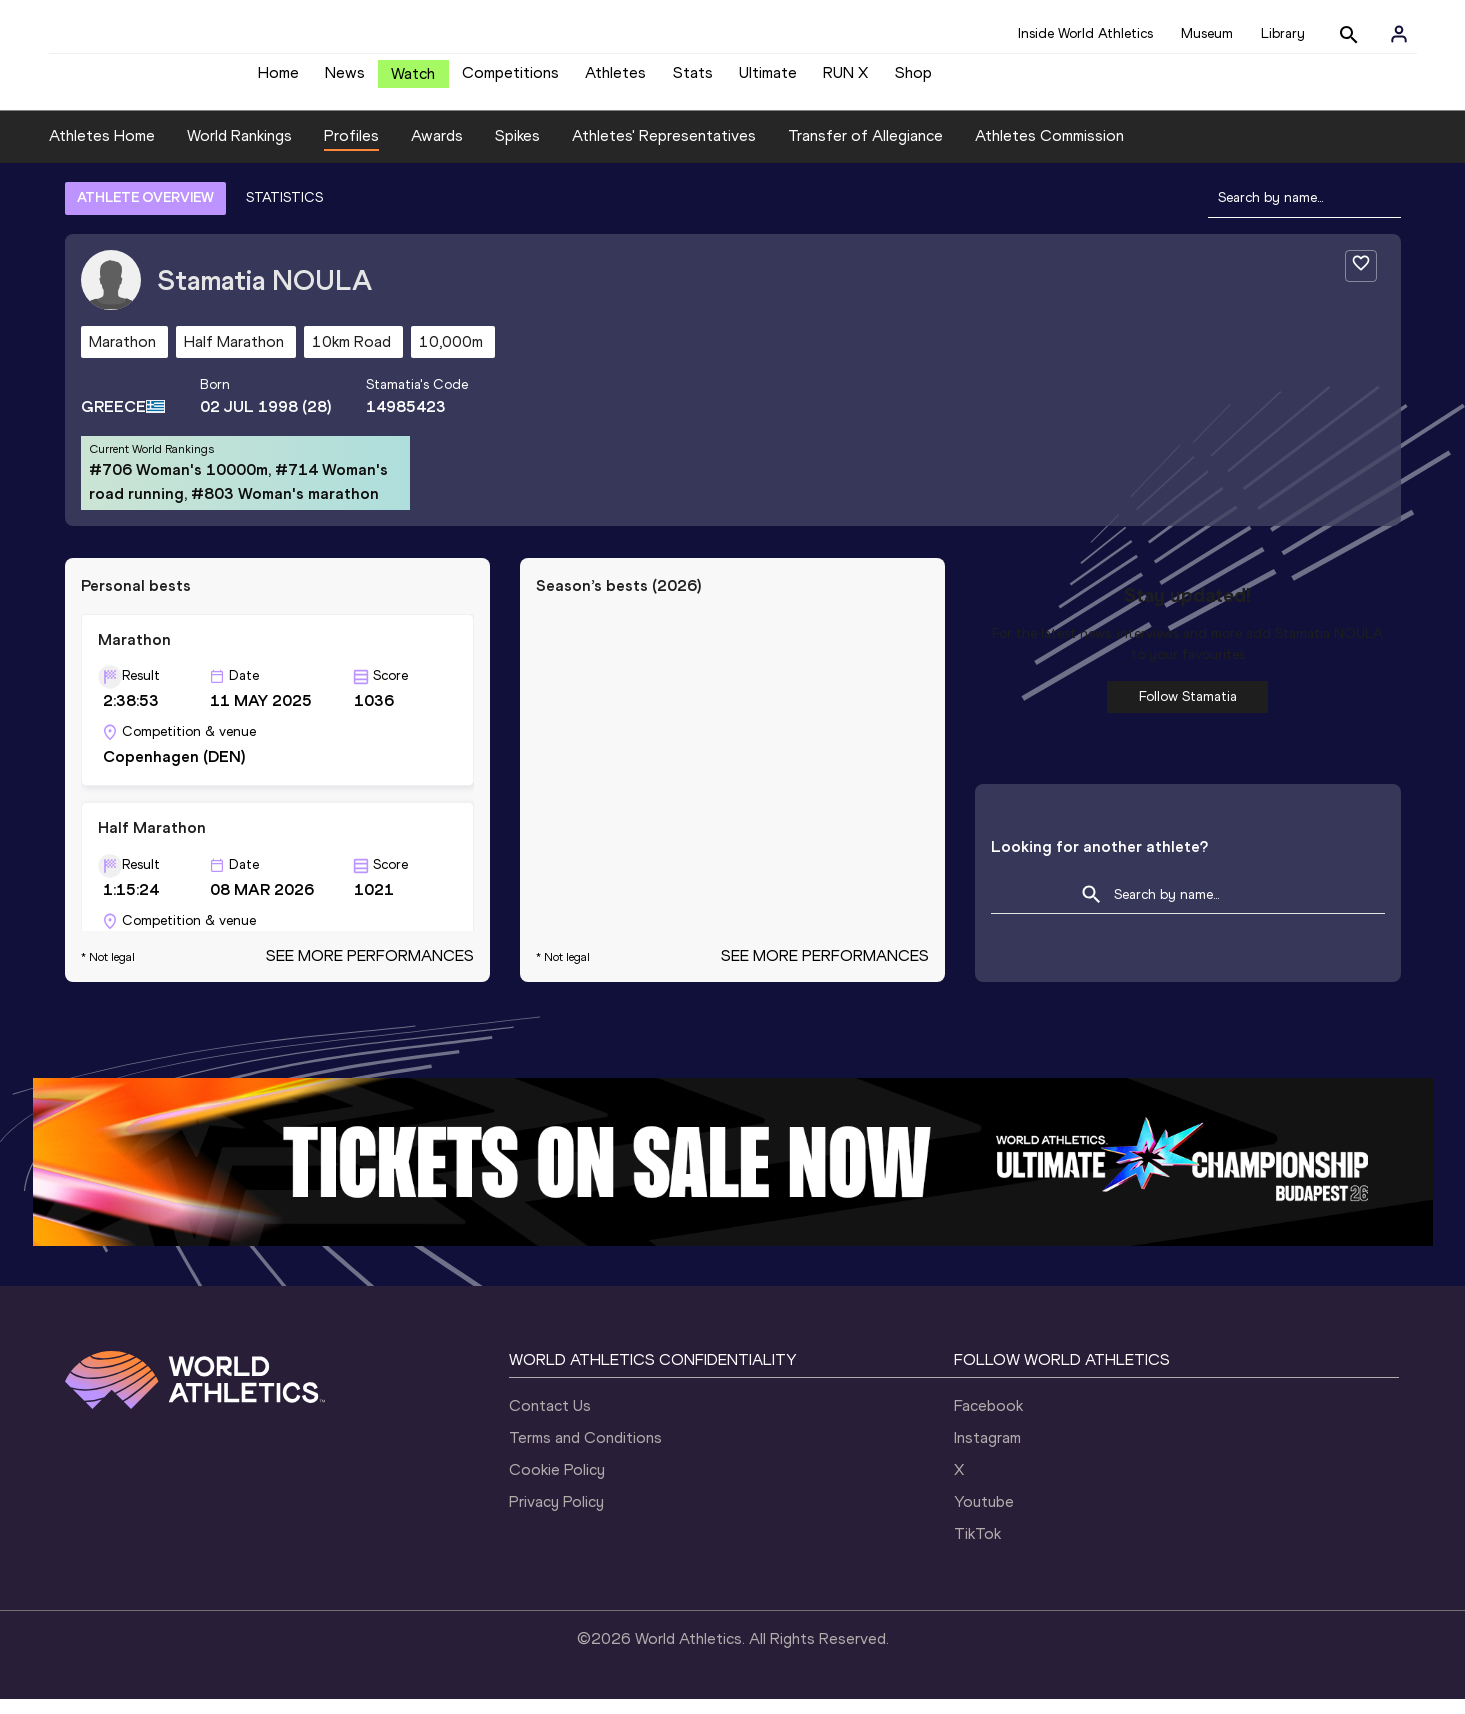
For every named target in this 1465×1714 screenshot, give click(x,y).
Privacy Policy (556, 1516)
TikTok (977, 1548)
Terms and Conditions (585, 1452)
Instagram (987, 1452)
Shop (913, 80)
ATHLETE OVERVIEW (145, 212)
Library (1283, 33)
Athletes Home (102, 150)
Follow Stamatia (1188, 711)
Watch (413, 81)
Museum (1207, 33)
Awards (437, 150)
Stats (693, 80)
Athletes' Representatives (664, 150)
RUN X (845, 80)
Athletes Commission (1049, 150)
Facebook (988, 1420)
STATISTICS (284, 212)
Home (278, 80)
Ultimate (768, 80)
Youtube (984, 1516)
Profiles (351, 150)
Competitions (510, 80)
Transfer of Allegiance (865, 150)
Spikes (517, 150)
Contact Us (550, 1420)
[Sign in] (1399, 34)
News (345, 80)
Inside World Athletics (1085, 33)
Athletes (615, 80)
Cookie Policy (557, 1484)
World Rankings (239, 150)
